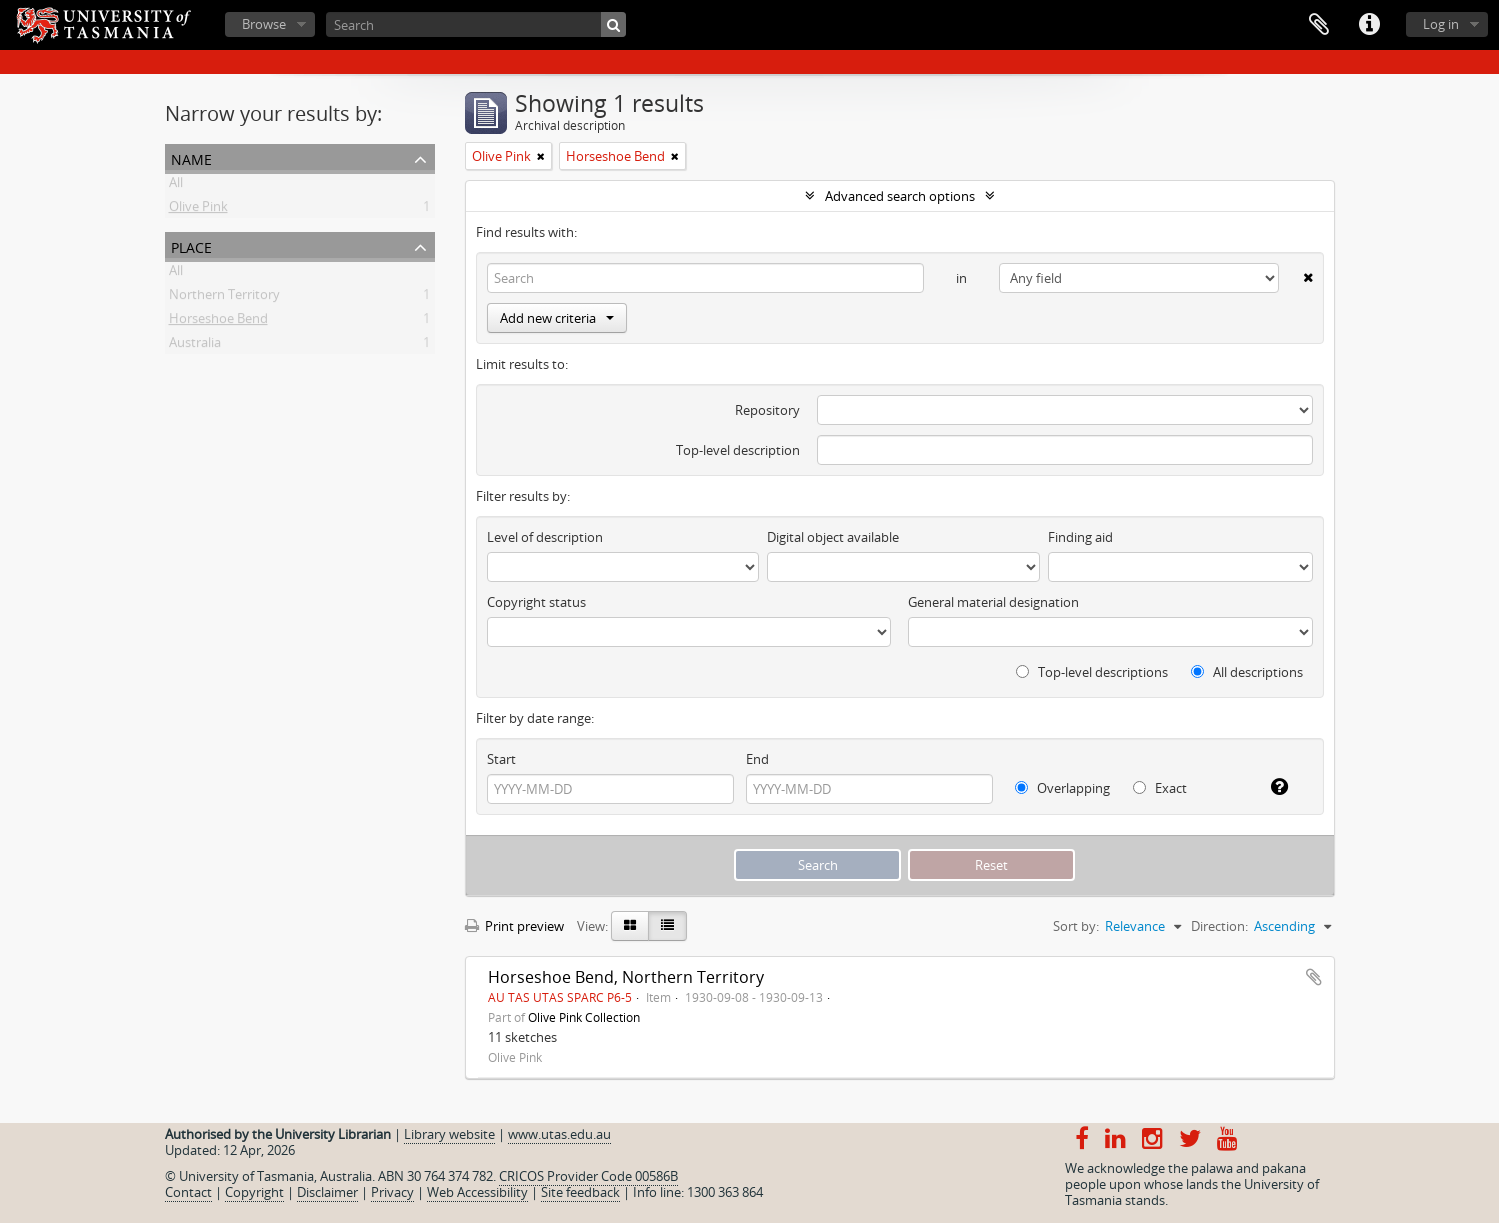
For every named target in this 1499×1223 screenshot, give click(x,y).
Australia (195, 346)
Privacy (392, 1192)
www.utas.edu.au (559, 1134)
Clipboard (1319, 25)
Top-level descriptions (1092, 672)
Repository (767, 410)
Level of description (545, 537)
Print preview (514, 926)
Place (191, 245)
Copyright (254, 1192)
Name (191, 157)
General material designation (993, 602)
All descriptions (1247, 672)
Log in (1441, 24)
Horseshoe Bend (218, 322)
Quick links (1369, 25)
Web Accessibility (477, 1192)
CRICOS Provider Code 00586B (588, 1176)
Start (501, 759)
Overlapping (1062, 788)
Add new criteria (557, 318)
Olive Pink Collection (584, 1017)
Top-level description (738, 450)
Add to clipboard (1314, 977)
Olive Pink (198, 210)
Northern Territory (224, 298)
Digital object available (833, 537)
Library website (449, 1134)
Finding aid (1080, 537)
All (176, 186)
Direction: (1219, 926)
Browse (264, 24)
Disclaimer (327, 1192)
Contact (188, 1192)
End (757, 759)
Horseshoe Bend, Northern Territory (626, 977)
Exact (1160, 788)
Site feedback (580, 1192)
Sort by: (1076, 926)
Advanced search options (900, 196)
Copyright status (536, 602)
